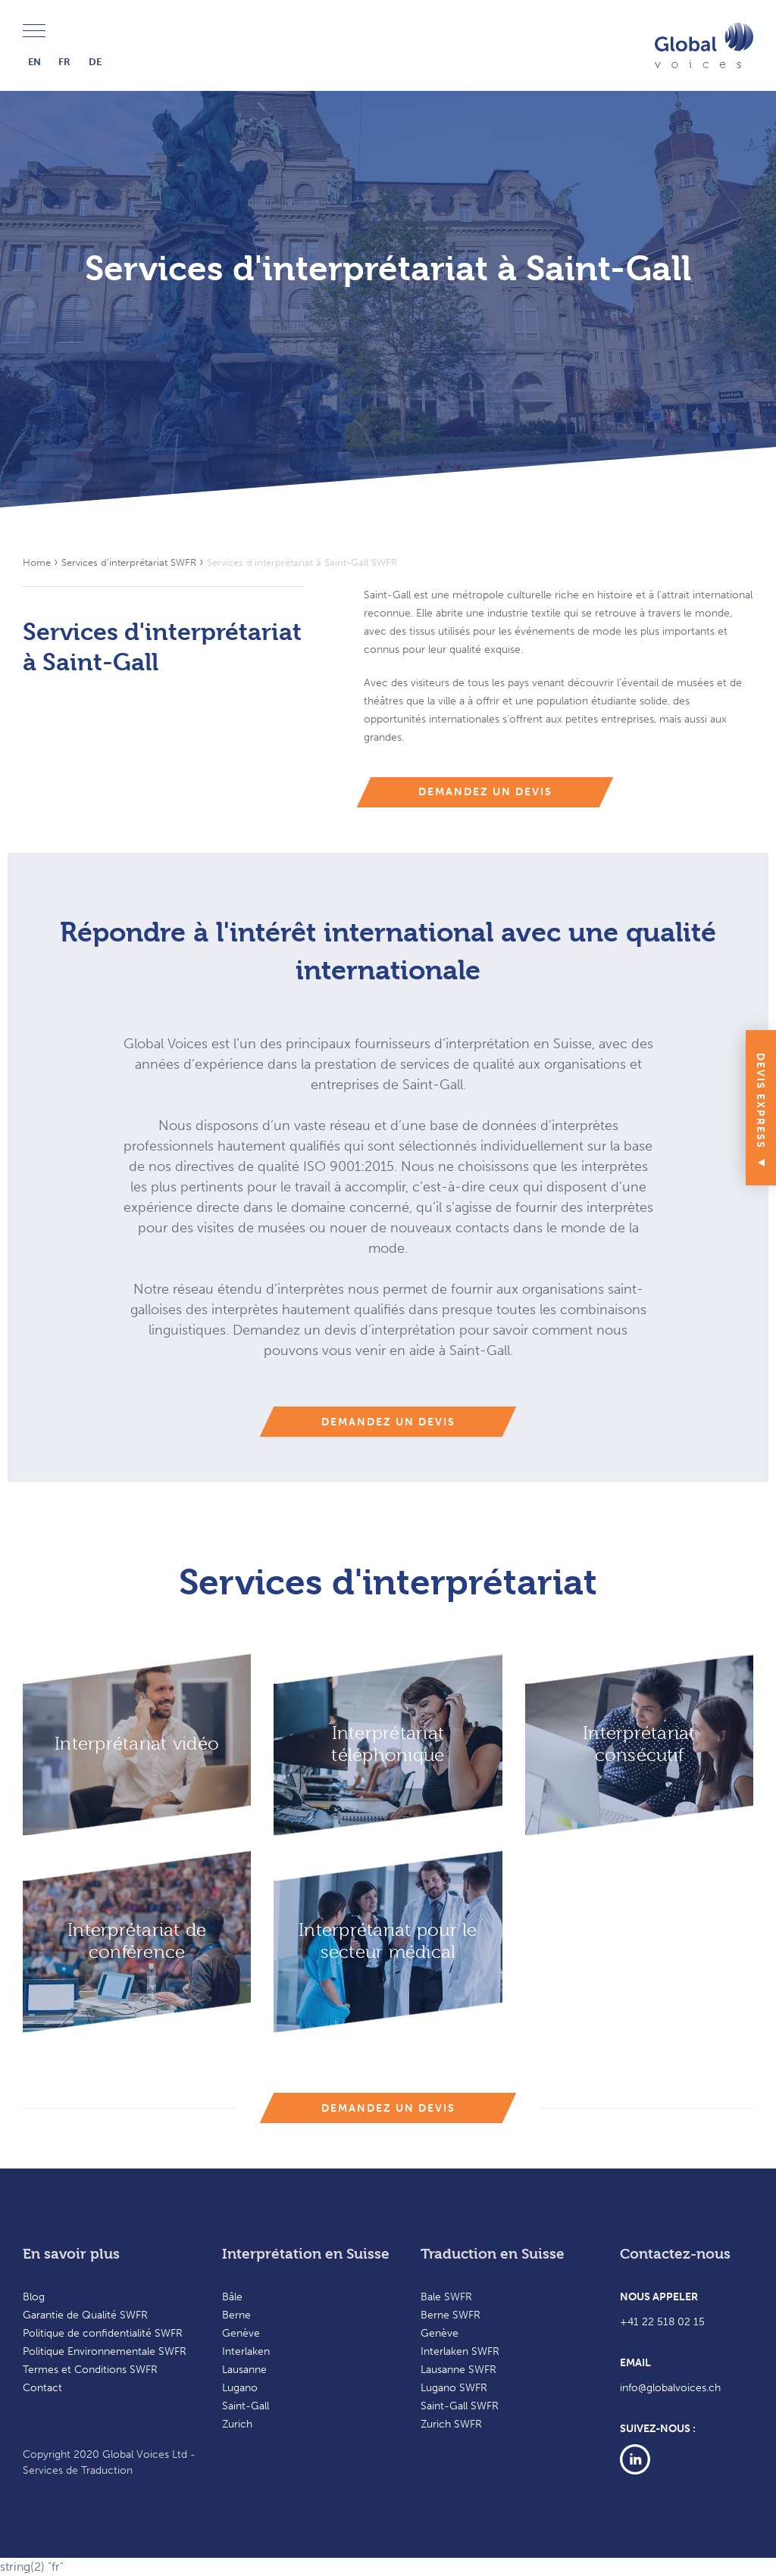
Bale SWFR (446, 2296)
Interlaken (246, 2351)
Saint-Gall (245, 2406)
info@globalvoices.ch (670, 2387)
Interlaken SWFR (460, 2351)
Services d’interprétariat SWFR (128, 562)
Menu (34, 31)
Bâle (232, 2296)
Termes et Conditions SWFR (90, 2369)
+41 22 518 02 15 (662, 2321)
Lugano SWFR (454, 2387)
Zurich (237, 2424)
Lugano (240, 2387)
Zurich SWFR (451, 2424)
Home (37, 562)
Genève (241, 2333)
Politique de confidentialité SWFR (103, 2333)
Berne (236, 2315)
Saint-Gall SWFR (460, 2406)
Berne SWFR (450, 2315)
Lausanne (244, 2369)
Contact (42, 2387)
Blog (34, 2296)
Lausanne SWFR (458, 2369)
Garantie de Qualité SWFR (85, 2315)
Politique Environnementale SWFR (104, 2351)
